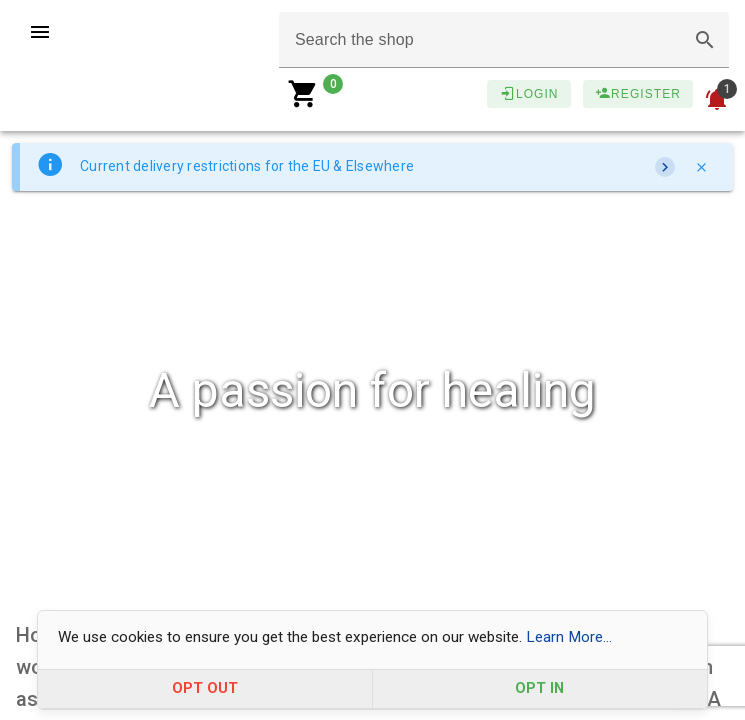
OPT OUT (205, 688)
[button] (705, 40)
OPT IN (539, 688)
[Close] (701, 167)
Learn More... (569, 637)
